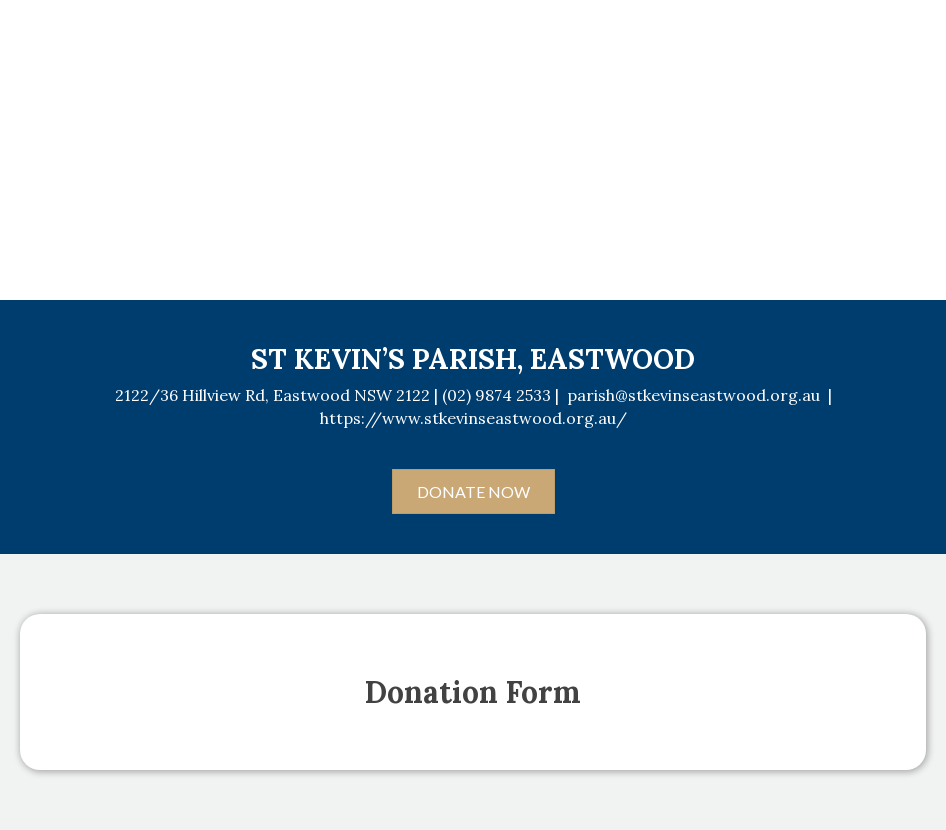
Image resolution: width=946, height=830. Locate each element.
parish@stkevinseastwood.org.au (693, 395)
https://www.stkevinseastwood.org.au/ (473, 418)
